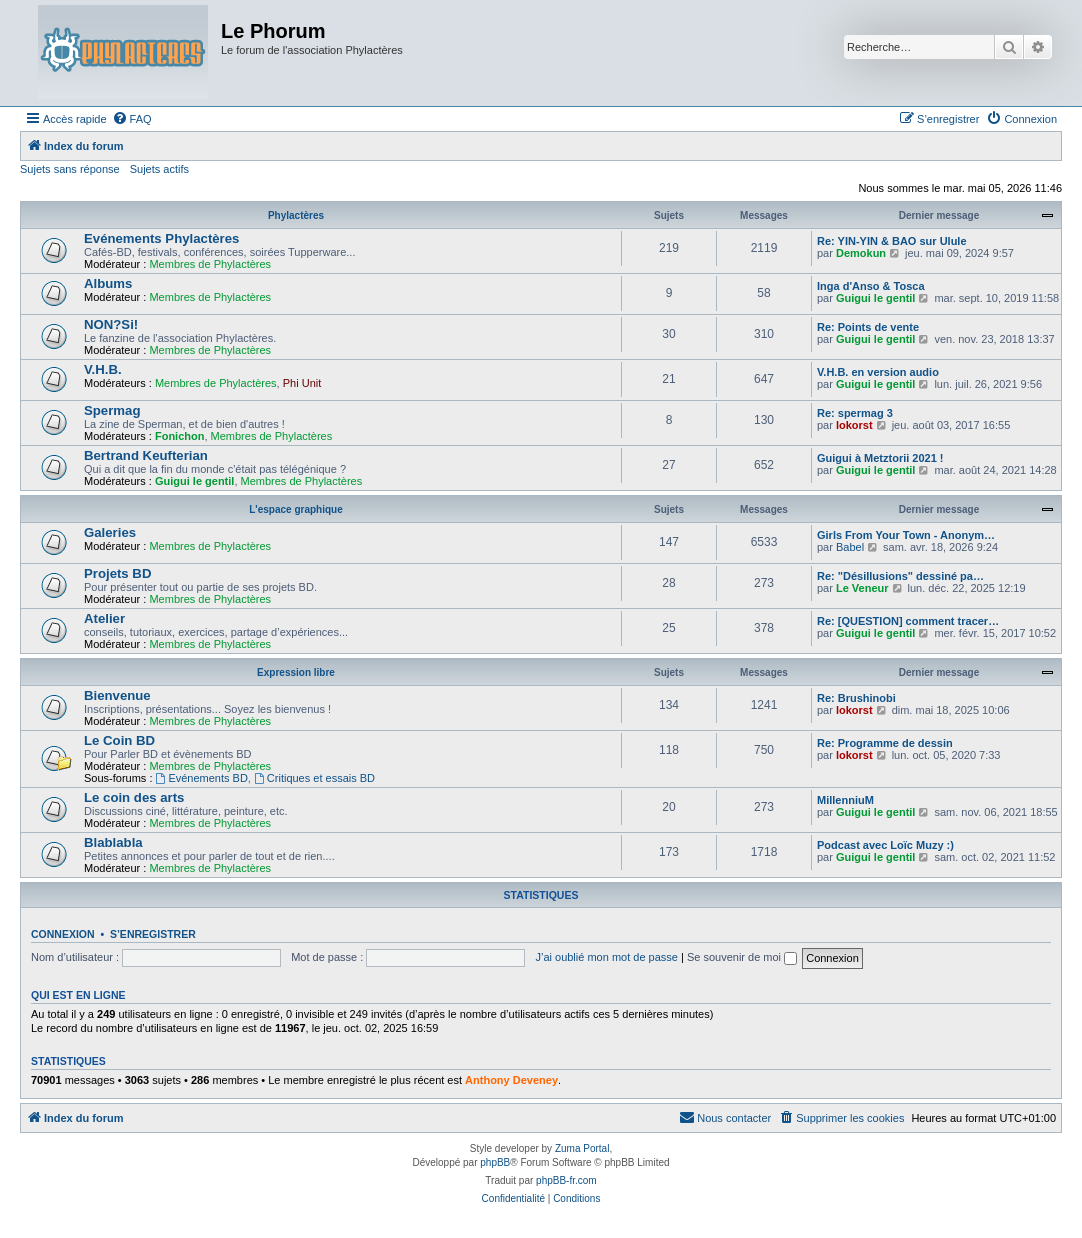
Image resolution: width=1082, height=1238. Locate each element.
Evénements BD (202, 778)
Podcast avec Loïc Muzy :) (885, 845)
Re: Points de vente (868, 327)
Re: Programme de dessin (885, 743)
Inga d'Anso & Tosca (871, 286)
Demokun (861, 253)
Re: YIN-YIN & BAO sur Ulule (892, 241)
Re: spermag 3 (855, 413)
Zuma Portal (582, 1148)
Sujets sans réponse (70, 169)
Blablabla (113, 842)
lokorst (854, 425)
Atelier (104, 618)
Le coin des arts (134, 797)
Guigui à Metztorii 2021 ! (880, 458)
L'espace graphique (296, 509)
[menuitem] (132, 119)
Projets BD (117, 573)
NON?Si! (111, 324)
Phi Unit (302, 383)
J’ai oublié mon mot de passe (606, 957)
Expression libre (296, 672)
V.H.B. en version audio (878, 372)
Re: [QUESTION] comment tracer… (908, 621)
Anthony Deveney (511, 1080)
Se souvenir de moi (742, 957)
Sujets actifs (159, 169)
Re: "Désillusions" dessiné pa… (900, 576)
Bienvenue (117, 695)
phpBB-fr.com (566, 1180)
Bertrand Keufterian (146, 455)
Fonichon (180, 436)
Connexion (63, 934)
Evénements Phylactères (161, 238)
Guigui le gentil (875, 298)
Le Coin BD (119, 740)
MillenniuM (845, 800)
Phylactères (296, 215)
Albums (108, 283)
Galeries (110, 532)
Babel (850, 547)
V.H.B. (103, 369)
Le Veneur (862, 588)
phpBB (495, 1162)
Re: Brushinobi (856, 698)
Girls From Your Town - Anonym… (906, 535)
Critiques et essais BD (314, 778)
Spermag (112, 410)
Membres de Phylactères (210, 264)
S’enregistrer (153, 934)
